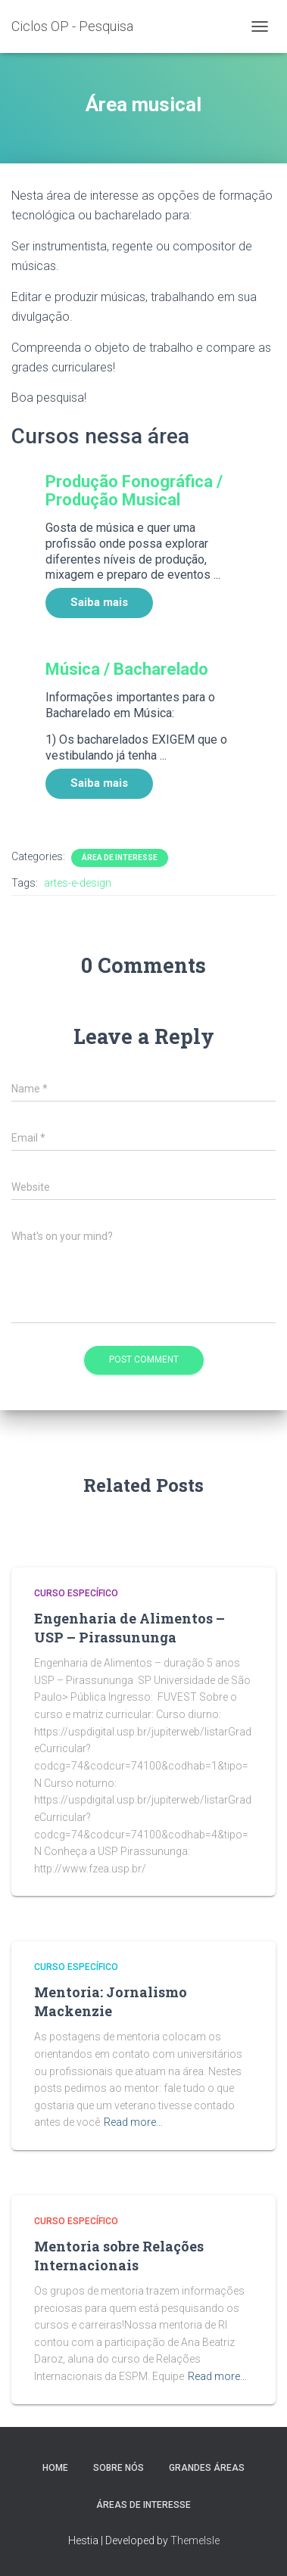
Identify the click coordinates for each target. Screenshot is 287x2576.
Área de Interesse (120, 857)
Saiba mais (99, 602)
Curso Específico (76, 1593)
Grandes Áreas (207, 2468)
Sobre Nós (118, 2468)
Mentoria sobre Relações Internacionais (119, 2255)
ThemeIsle (195, 2540)
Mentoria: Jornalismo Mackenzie (110, 2001)
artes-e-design (77, 883)
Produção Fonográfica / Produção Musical (134, 490)
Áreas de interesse (143, 2505)
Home (55, 2468)
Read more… (133, 2122)
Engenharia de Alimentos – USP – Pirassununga (129, 1627)
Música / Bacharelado (126, 669)
